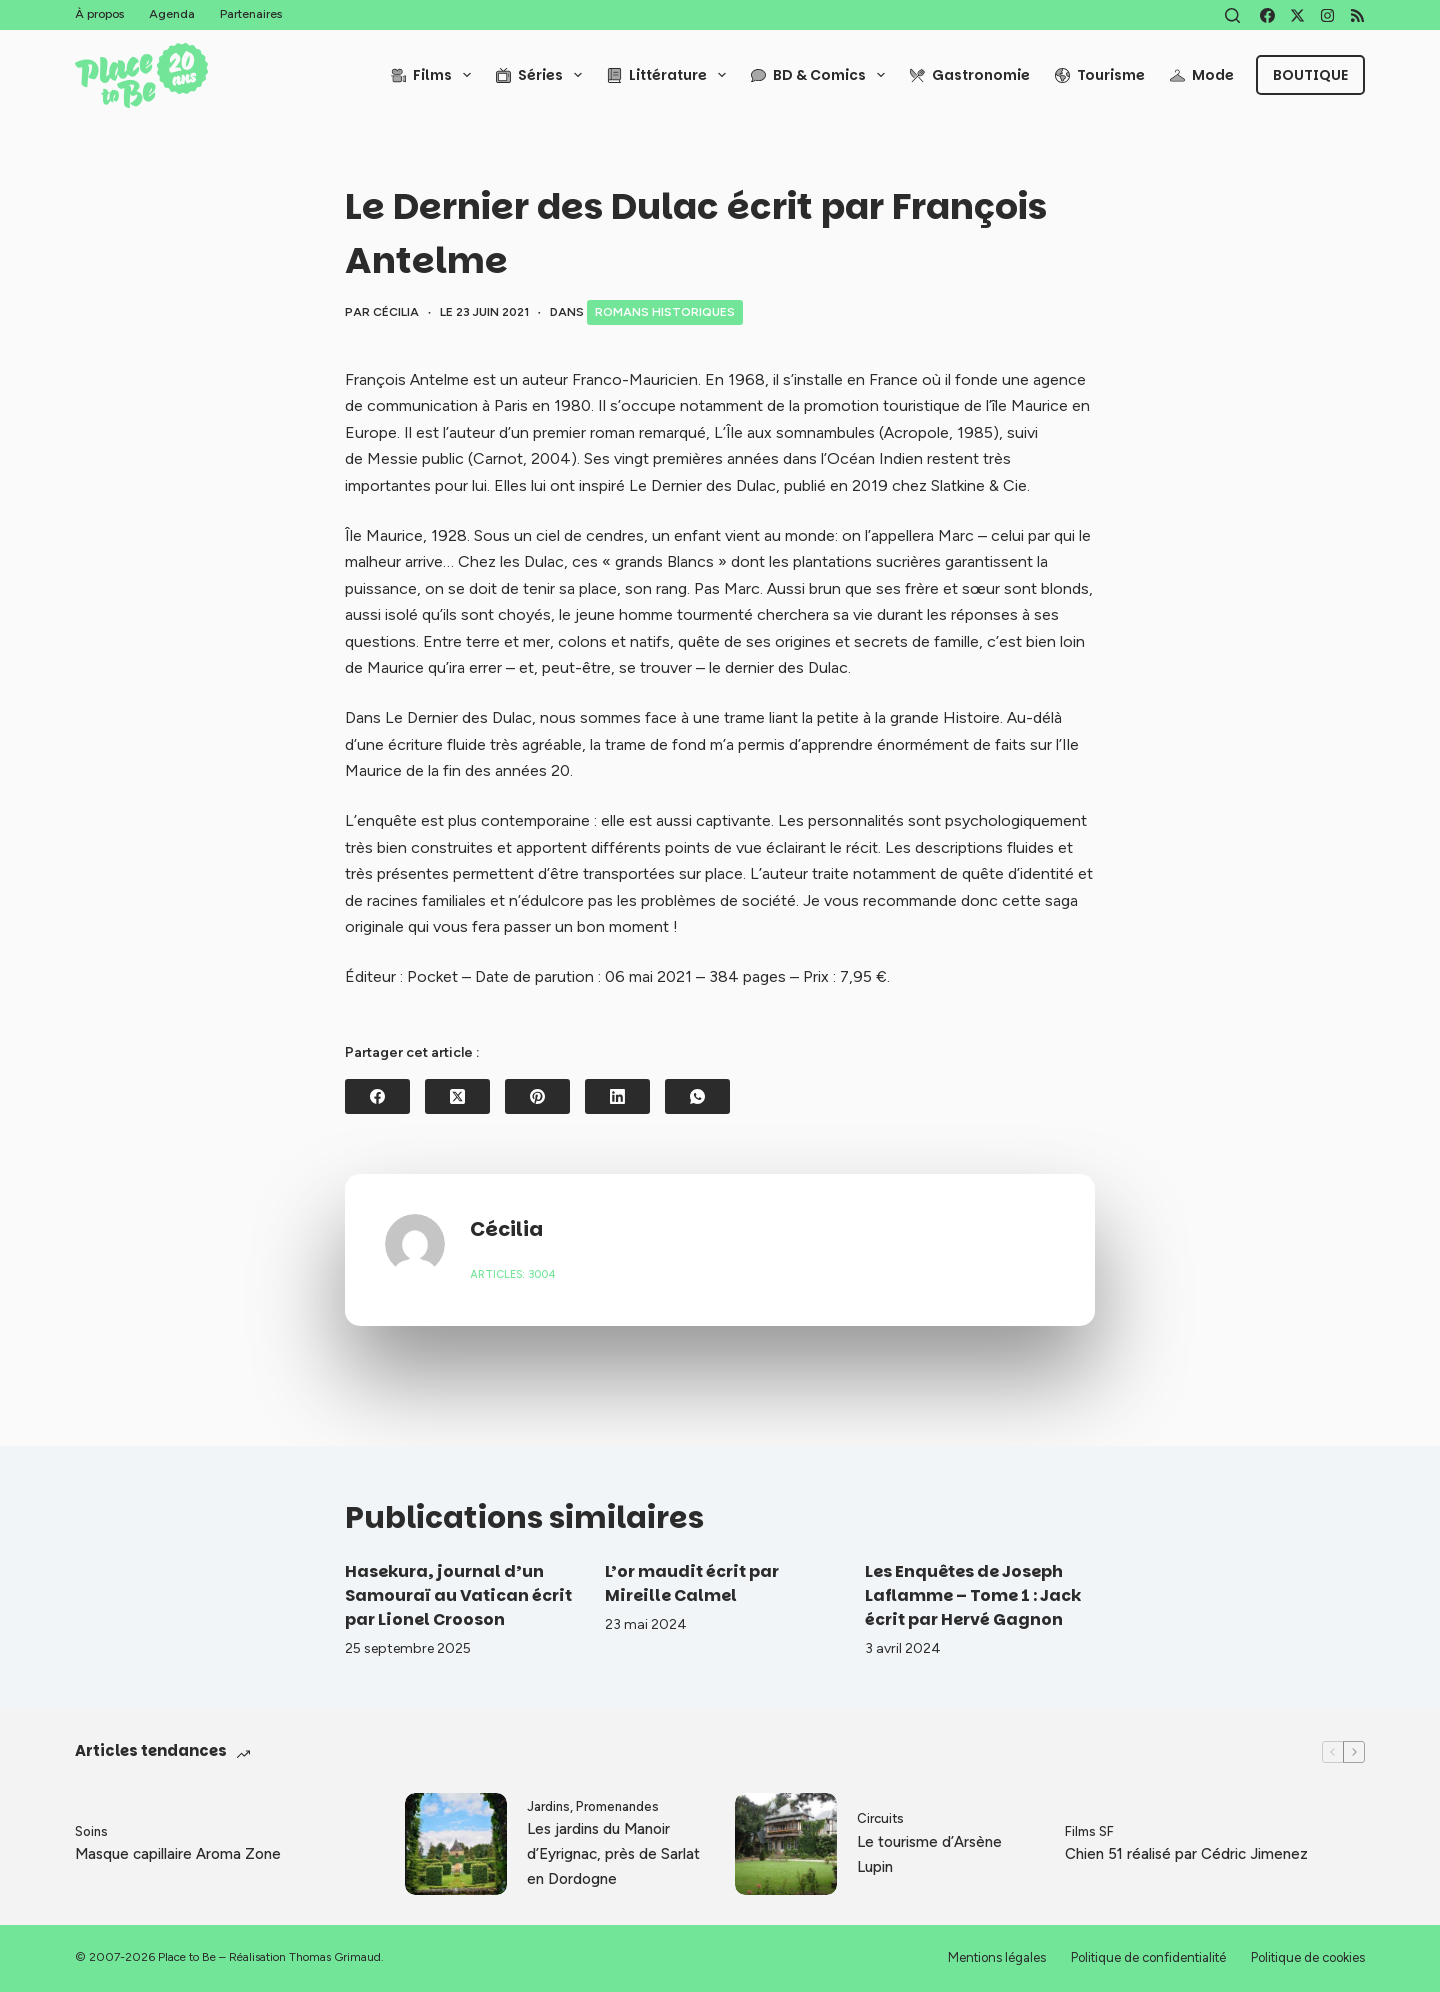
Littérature (670, 75)
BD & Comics (822, 75)
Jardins (548, 1806)
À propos (99, 14)
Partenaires (251, 14)
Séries (543, 75)
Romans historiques (665, 312)
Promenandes (617, 1806)
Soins (91, 1831)
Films (435, 75)
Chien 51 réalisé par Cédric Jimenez (1186, 1854)
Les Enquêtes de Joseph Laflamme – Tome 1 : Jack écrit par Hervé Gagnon (973, 1595)
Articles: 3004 (513, 1274)
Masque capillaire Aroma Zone (178, 1854)
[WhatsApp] (697, 1096)
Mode (1202, 75)
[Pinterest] (537, 1096)
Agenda (172, 14)
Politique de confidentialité (1148, 1957)
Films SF (1089, 1831)
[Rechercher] (1232, 15)
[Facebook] (1267, 15)
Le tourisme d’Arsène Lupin (929, 1854)
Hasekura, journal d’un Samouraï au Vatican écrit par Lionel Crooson (458, 1595)
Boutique (1310, 75)
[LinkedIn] (617, 1096)
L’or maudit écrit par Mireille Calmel (692, 1583)
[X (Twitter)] (1297, 15)
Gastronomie (970, 75)
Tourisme (1100, 75)
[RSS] (1357, 15)
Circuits (880, 1818)
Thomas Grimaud (335, 1957)
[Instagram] (1327, 15)
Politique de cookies (1308, 1957)
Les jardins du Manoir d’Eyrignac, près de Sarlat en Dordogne (613, 1854)
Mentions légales (997, 1957)
